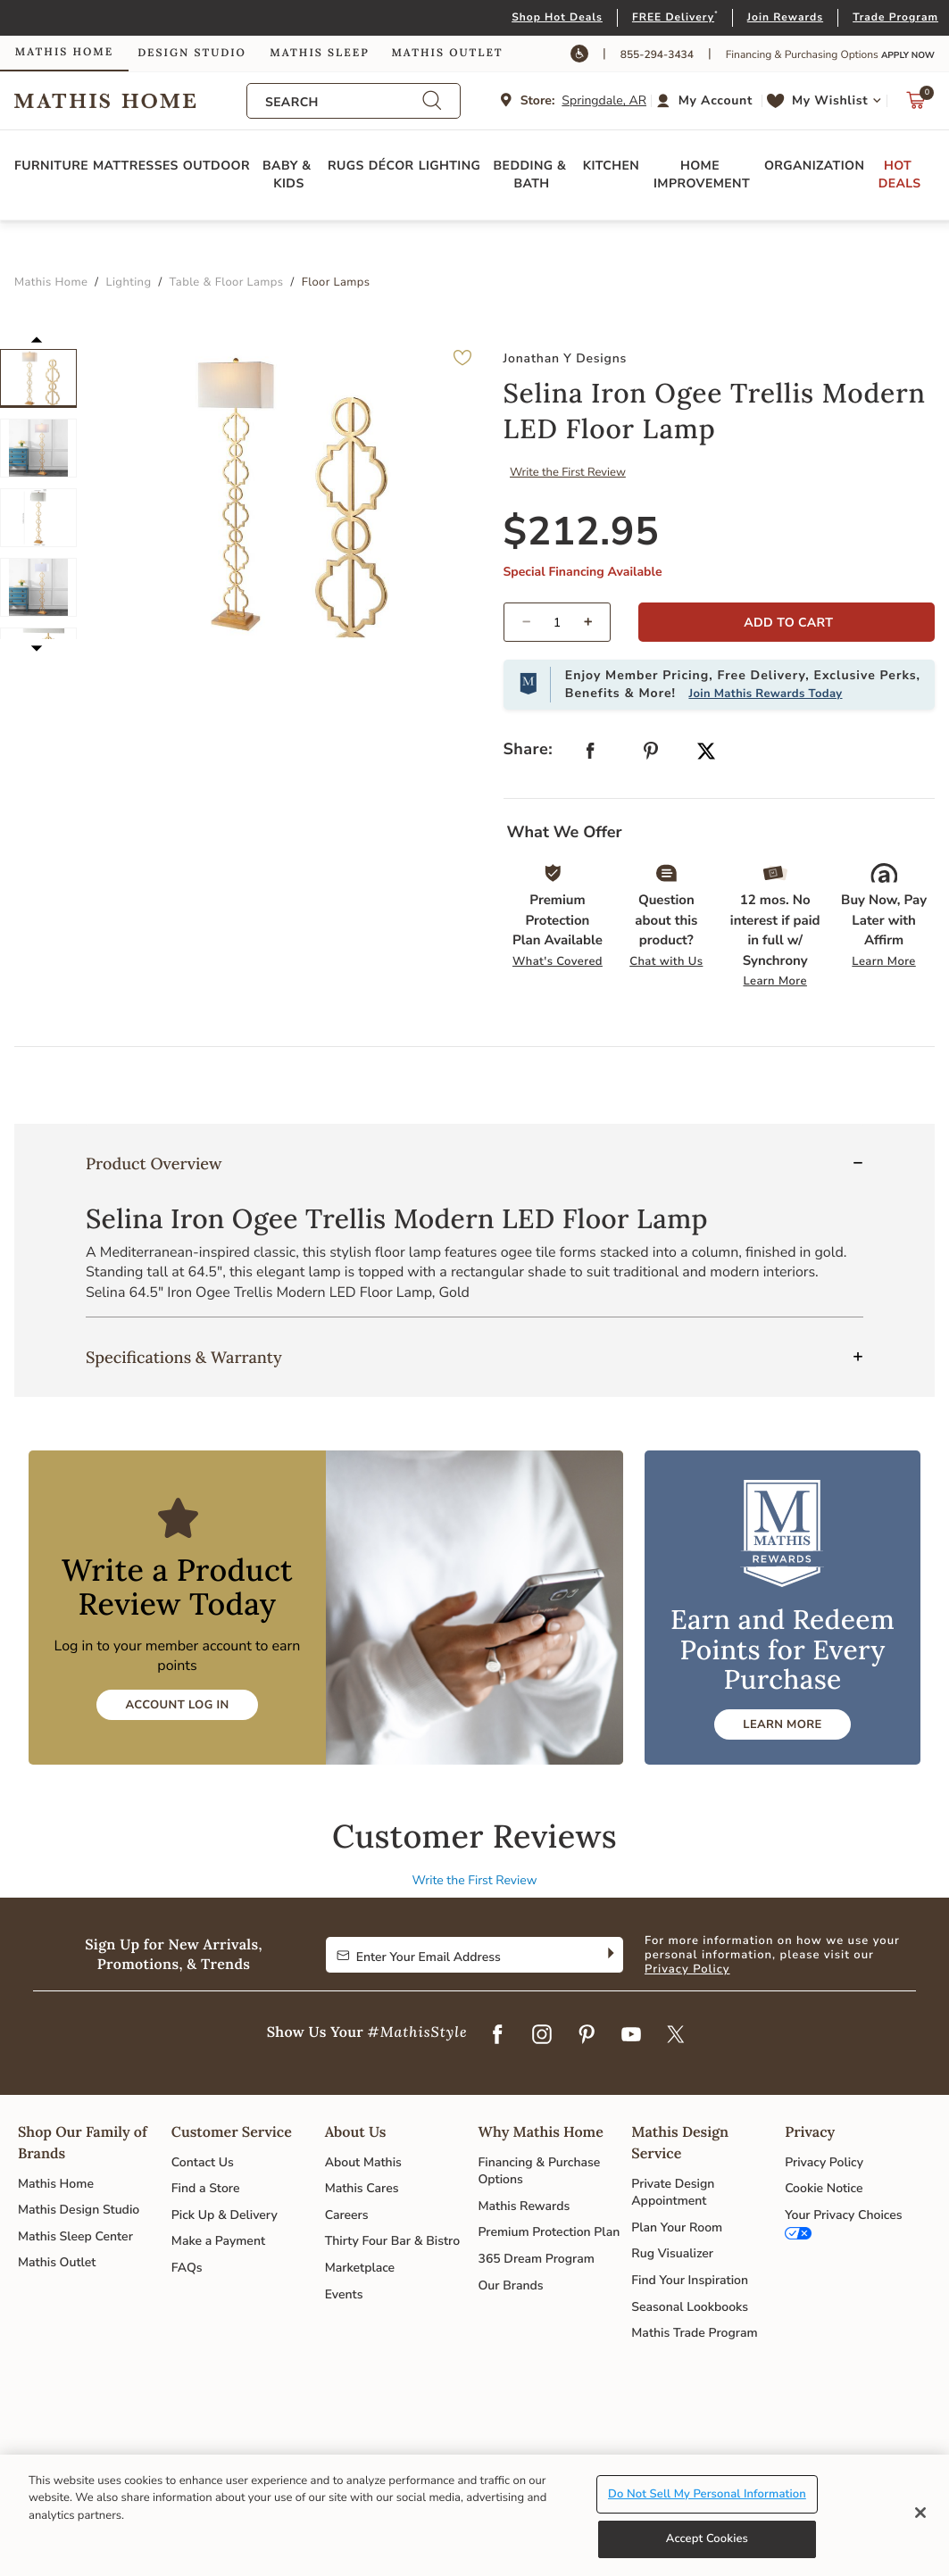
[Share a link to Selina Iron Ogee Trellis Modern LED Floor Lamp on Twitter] (706, 753)
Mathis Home (56, 2183)
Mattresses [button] (136, 165)
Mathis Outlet (57, 2262)
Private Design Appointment (672, 2192)
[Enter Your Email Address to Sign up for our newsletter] (460, 1955)
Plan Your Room (676, 2227)
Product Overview (153, 1163)
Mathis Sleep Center (75, 2236)
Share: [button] (529, 749)
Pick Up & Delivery (224, 2214)
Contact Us (202, 2162)
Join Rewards (785, 18)
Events (344, 2294)
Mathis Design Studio (78, 2209)
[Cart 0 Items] (916, 104)
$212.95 (582, 532)
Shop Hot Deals (557, 18)
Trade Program (895, 18)
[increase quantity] (595, 622)
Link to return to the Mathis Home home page (130, 100)
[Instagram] (542, 2035)
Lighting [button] (450, 165)
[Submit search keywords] (432, 101)
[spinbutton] (557, 622)
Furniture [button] (51, 165)
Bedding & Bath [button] (532, 174)
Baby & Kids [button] (288, 174)
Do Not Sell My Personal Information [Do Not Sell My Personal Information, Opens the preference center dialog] (707, 2494)
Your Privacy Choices (843, 2214)
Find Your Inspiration (689, 2280)
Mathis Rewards (524, 2206)
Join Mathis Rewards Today (765, 694)
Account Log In (177, 1705)
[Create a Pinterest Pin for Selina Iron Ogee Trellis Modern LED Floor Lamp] (651, 755)
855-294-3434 (657, 55)
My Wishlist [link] (830, 100)
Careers (347, 2214)
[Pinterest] (586, 2035)
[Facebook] (497, 2035)
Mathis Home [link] (64, 52)
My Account (715, 100)
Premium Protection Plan (549, 2231)
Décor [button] (391, 165)
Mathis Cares (362, 2188)
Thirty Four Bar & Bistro (392, 2240)
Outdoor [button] (216, 165)
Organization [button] (814, 165)
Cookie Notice (823, 2188)
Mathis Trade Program (694, 2332)
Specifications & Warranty (184, 1357)
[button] (707, 101)
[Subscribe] (609, 1955)
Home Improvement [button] (701, 174)
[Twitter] (676, 2035)
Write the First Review (568, 472)
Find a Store (205, 2188)
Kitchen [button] (611, 165)
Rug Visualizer (672, 2253)
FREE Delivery (673, 18)
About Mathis (363, 2162)
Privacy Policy (687, 1969)
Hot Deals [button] (899, 174)
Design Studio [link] (191, 53)
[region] (474, 2515)
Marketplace (360, 2267)
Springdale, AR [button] (604, 100)
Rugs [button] (346, 165)
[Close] (920, 2512)
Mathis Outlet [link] (447, 53)
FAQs (187, 2267)
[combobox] (343, 102)
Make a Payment (218, 2240)
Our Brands (510, 2285)
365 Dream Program (536, 2258)
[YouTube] (631, 2035)
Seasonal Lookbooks (689, 2306)
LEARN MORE (782, 1724)
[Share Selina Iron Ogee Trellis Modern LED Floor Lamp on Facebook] (590, 755)
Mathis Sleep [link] (319, 53)
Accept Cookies (707, 2538)
